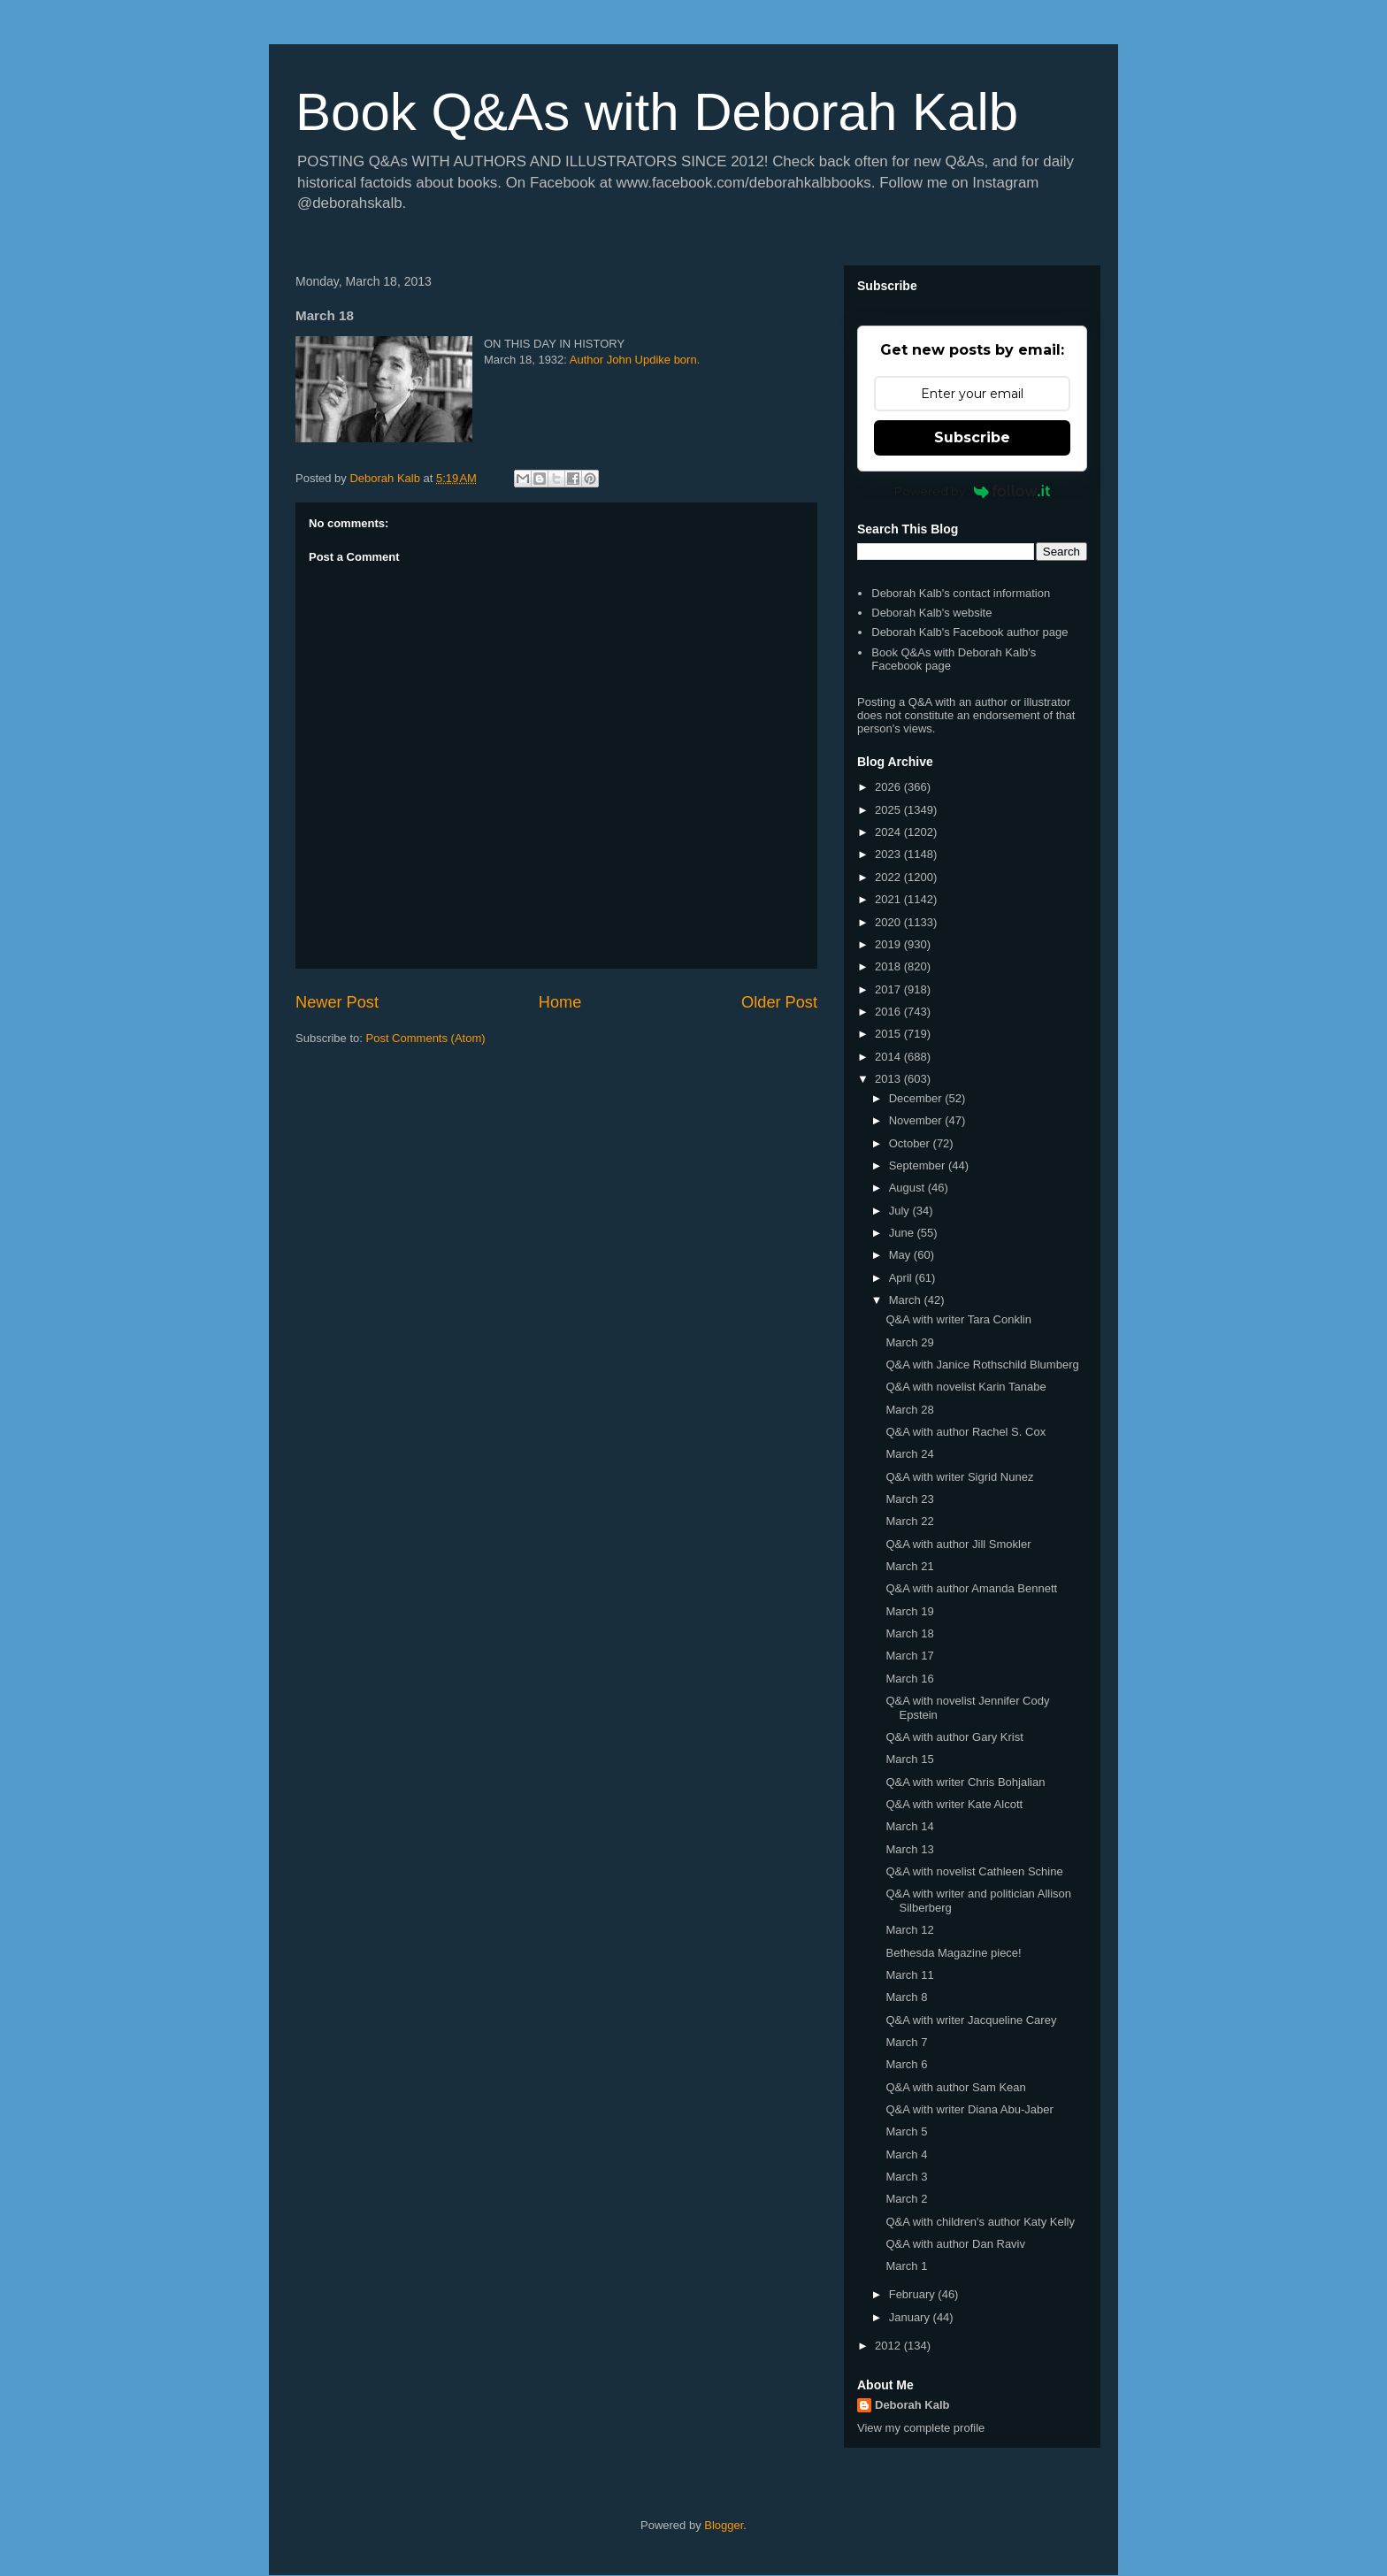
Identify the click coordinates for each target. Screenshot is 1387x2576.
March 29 (909, 1342)
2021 (889, 899)
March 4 (906, 2154)
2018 (889, 966)
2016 (889, 1011)
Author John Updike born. (635, 359)
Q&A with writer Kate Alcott (954, 1804)
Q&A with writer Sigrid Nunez (959, 1477)
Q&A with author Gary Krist (954, 1737)
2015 (889, 1033)
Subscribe (972, 437)
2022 (889, 877)
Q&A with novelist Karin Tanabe (965, 1386)
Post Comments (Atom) (426, 1038)
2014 (889, 1056)
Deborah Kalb (912, 2404)
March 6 (906, 2064)
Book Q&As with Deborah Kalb (656, 112)
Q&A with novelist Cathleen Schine (973, 1871)
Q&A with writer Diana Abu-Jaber (969, 2109)
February (914, 2294)
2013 (889, 1078)
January (911, 2317)
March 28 (909, 1409)
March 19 (909, 1611)
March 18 (909, 1633)
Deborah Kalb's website (931, 612)
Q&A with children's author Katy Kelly (979, 2221)
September (918, 1165)
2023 (889, 854)
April (902, 1277)
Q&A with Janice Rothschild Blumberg (981, 1364)
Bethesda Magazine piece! (953, 1952)
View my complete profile (921, 2427)
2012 (889, 2345)
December (917, 1098)
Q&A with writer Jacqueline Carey (970, 2020)
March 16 (909, 1678)
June (903, 1232)
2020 (889, 922)
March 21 (909, 1566)
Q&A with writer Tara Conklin (958, 1319)
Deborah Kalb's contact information (960, 593)
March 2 (906, 2198)
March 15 (909, 1759)
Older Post (779, 1002)
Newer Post (337, 1002)
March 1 (906, 2266)
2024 (889, 832)
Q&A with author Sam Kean (955, 2087)
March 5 (906, 2131)
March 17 (909, 1655)
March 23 (909, 1499)
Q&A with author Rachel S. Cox (965, 1431)
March (906, 1300)
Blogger (723, 2525)
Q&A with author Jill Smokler (958, 1544)
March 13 (909, 1849)
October (911, 1143)
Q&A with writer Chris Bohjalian (965, 1782)
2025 (889, 809)
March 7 (906, 2042)
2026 (889, 787)
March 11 (909, 1975)
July (901, 1210)
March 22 (909, 1521)
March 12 (909, 1929)
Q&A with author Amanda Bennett (971, 1588)
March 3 (906, 2176)
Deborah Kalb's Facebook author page (969, 632)
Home (560, 1002)
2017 (889, 989)
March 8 (906, 1997)
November (917, 1120)
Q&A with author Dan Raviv (955, 2243)
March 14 (909, 1826)
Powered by (972, 491)
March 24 (909, 1453)
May (901, 1254)
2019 (889, 944)
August (908, 1187)
